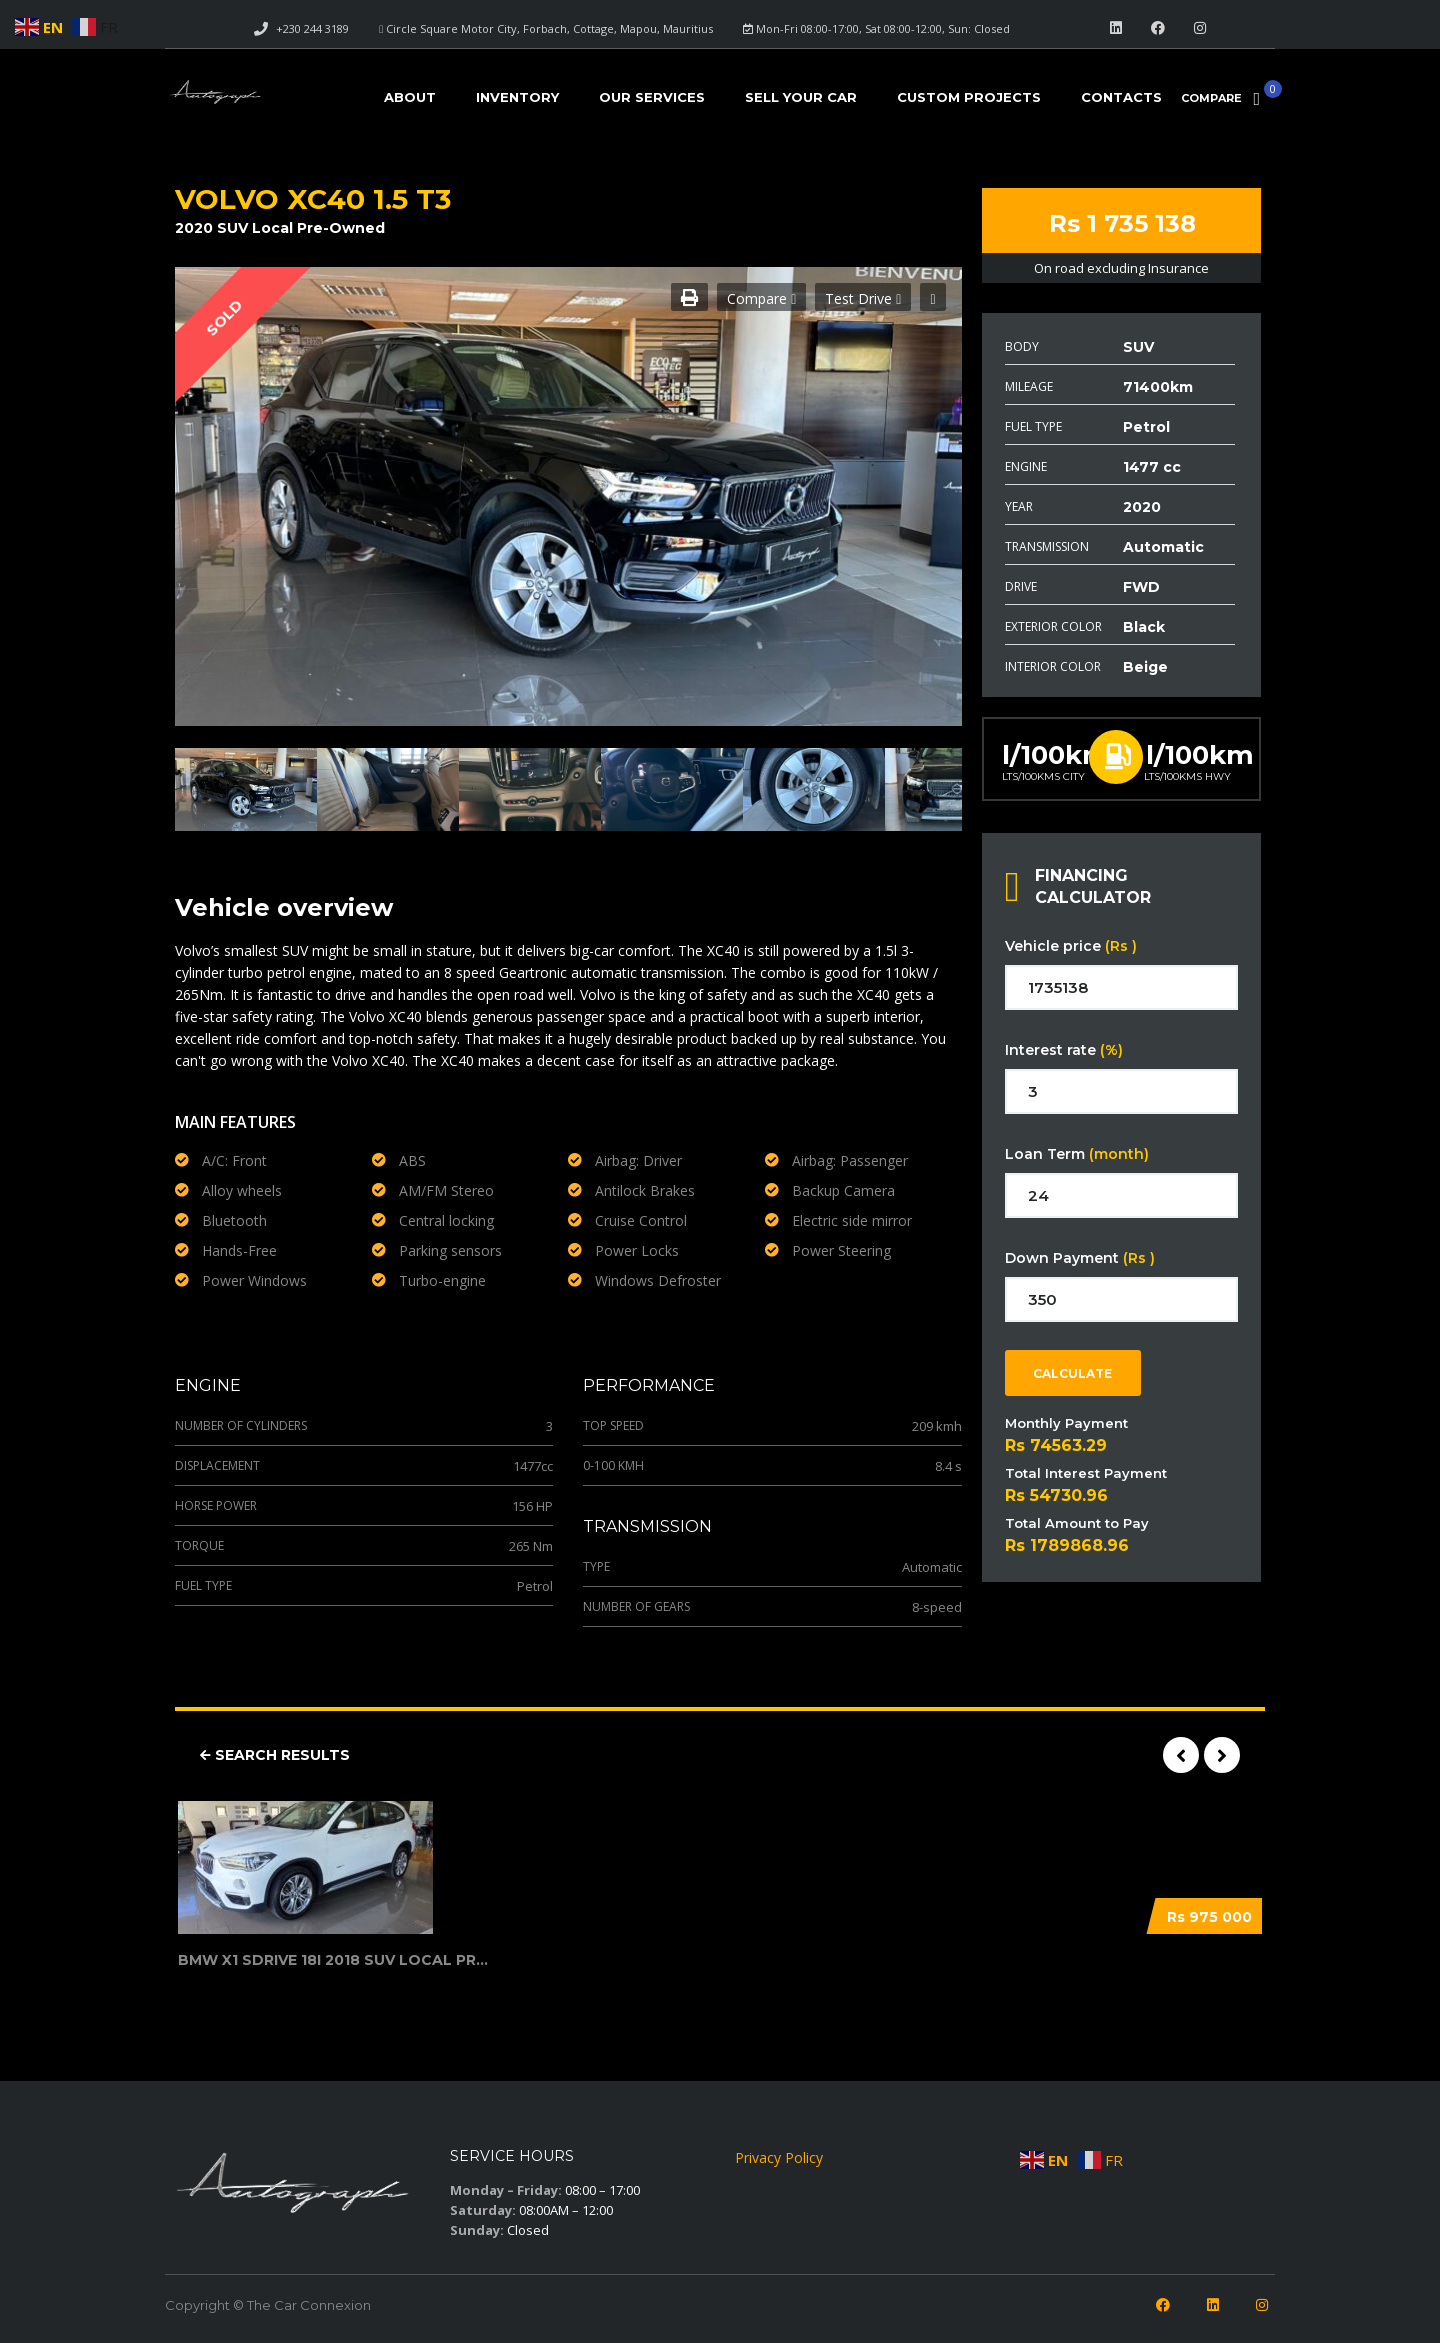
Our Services (652, 97)
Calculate (1072, 1373)
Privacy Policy (779, 2157)
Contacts (1121, 97)
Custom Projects (969, 97)
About (410, 97)
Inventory (517, 97)
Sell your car (801, 97)
